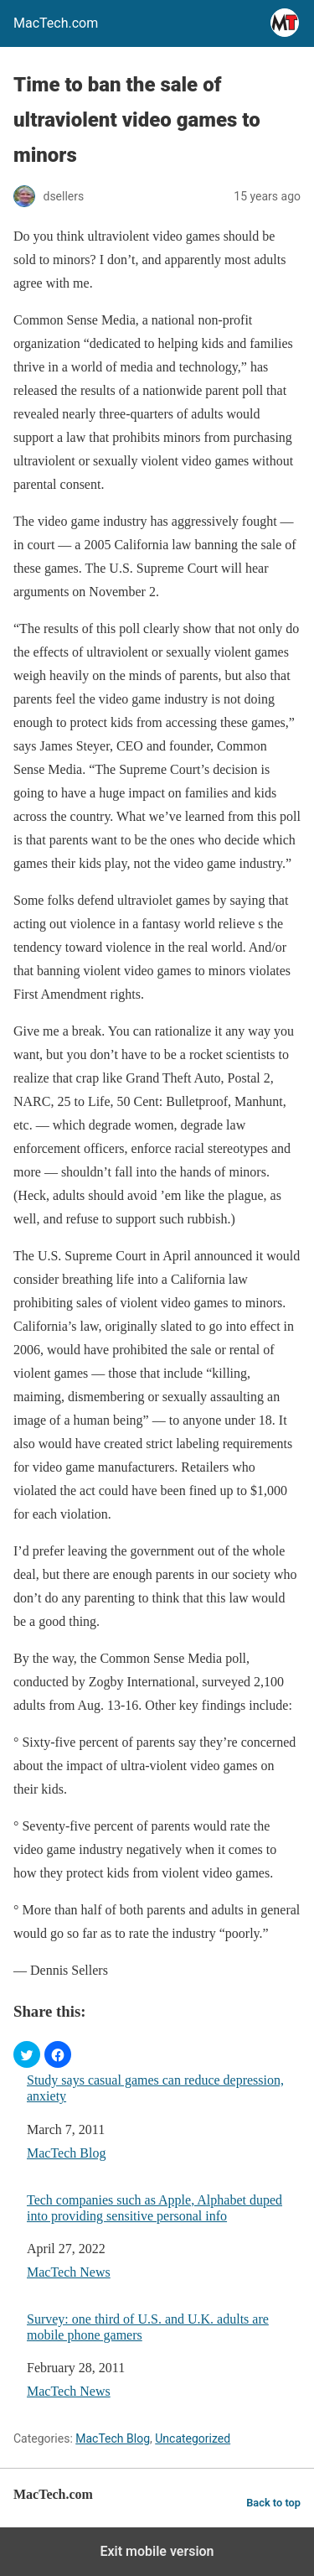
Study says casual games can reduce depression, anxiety (155, 2088)
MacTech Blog (66, 2153)
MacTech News (69, 2272)
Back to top (273, 2502)
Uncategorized (192, 2438)
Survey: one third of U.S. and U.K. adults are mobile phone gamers (148, 2327)
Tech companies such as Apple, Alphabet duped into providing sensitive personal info (154, 2208)
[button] (26, 2054)
